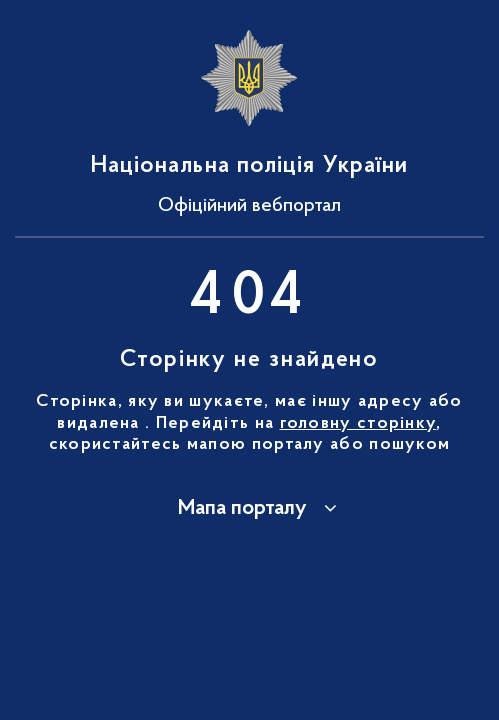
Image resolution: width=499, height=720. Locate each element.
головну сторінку (358, 424)
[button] (250, 509)
